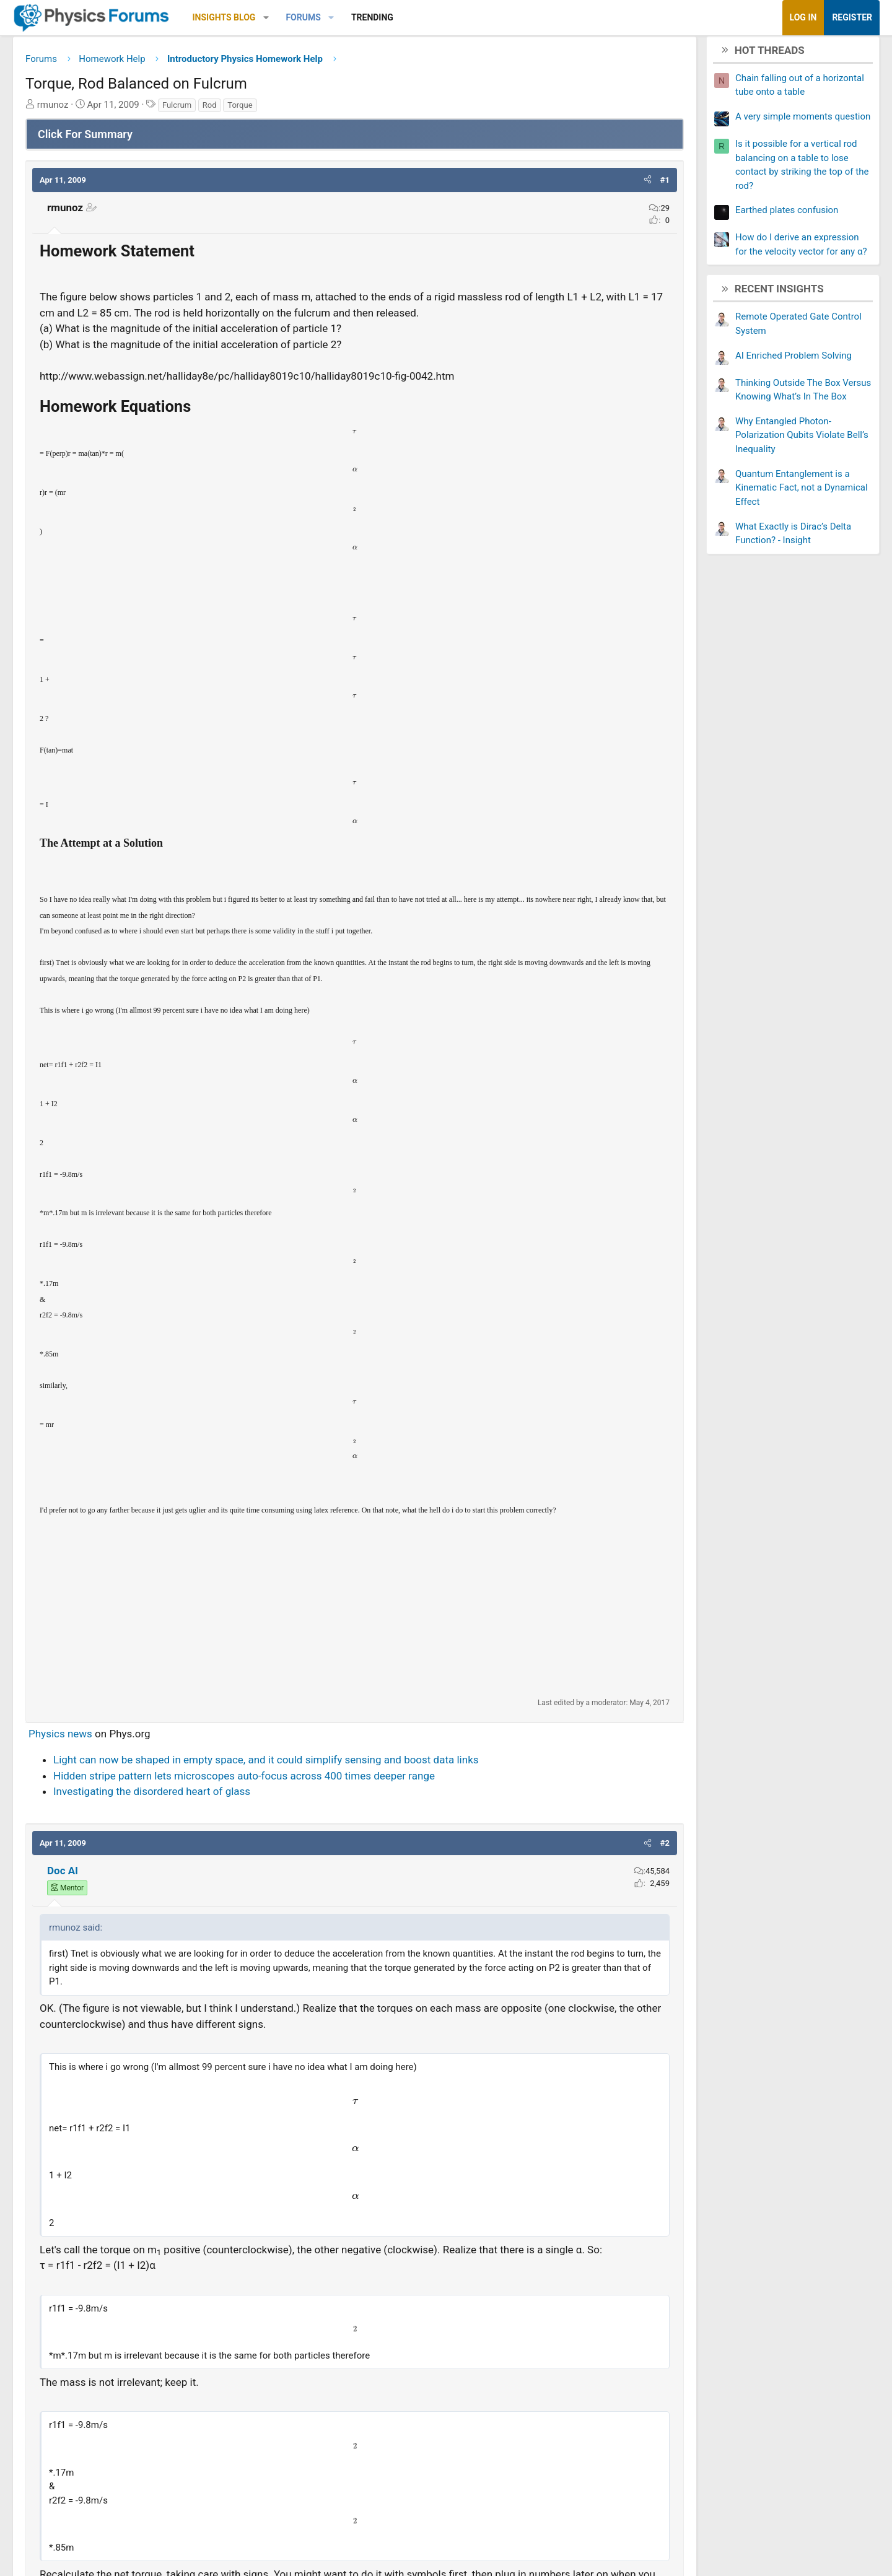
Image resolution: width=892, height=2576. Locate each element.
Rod (268, 109)
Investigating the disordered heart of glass (210, 1811)
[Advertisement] (354, 1627)
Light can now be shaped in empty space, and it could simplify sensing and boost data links (325, 1780)
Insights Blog (283, 17)
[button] (325, 17)
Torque (298, 109)
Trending (431, 17)
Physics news (119, 1754)
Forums (361, 17)
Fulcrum (235, 109)
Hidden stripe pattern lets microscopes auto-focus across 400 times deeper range (303, 1796)
